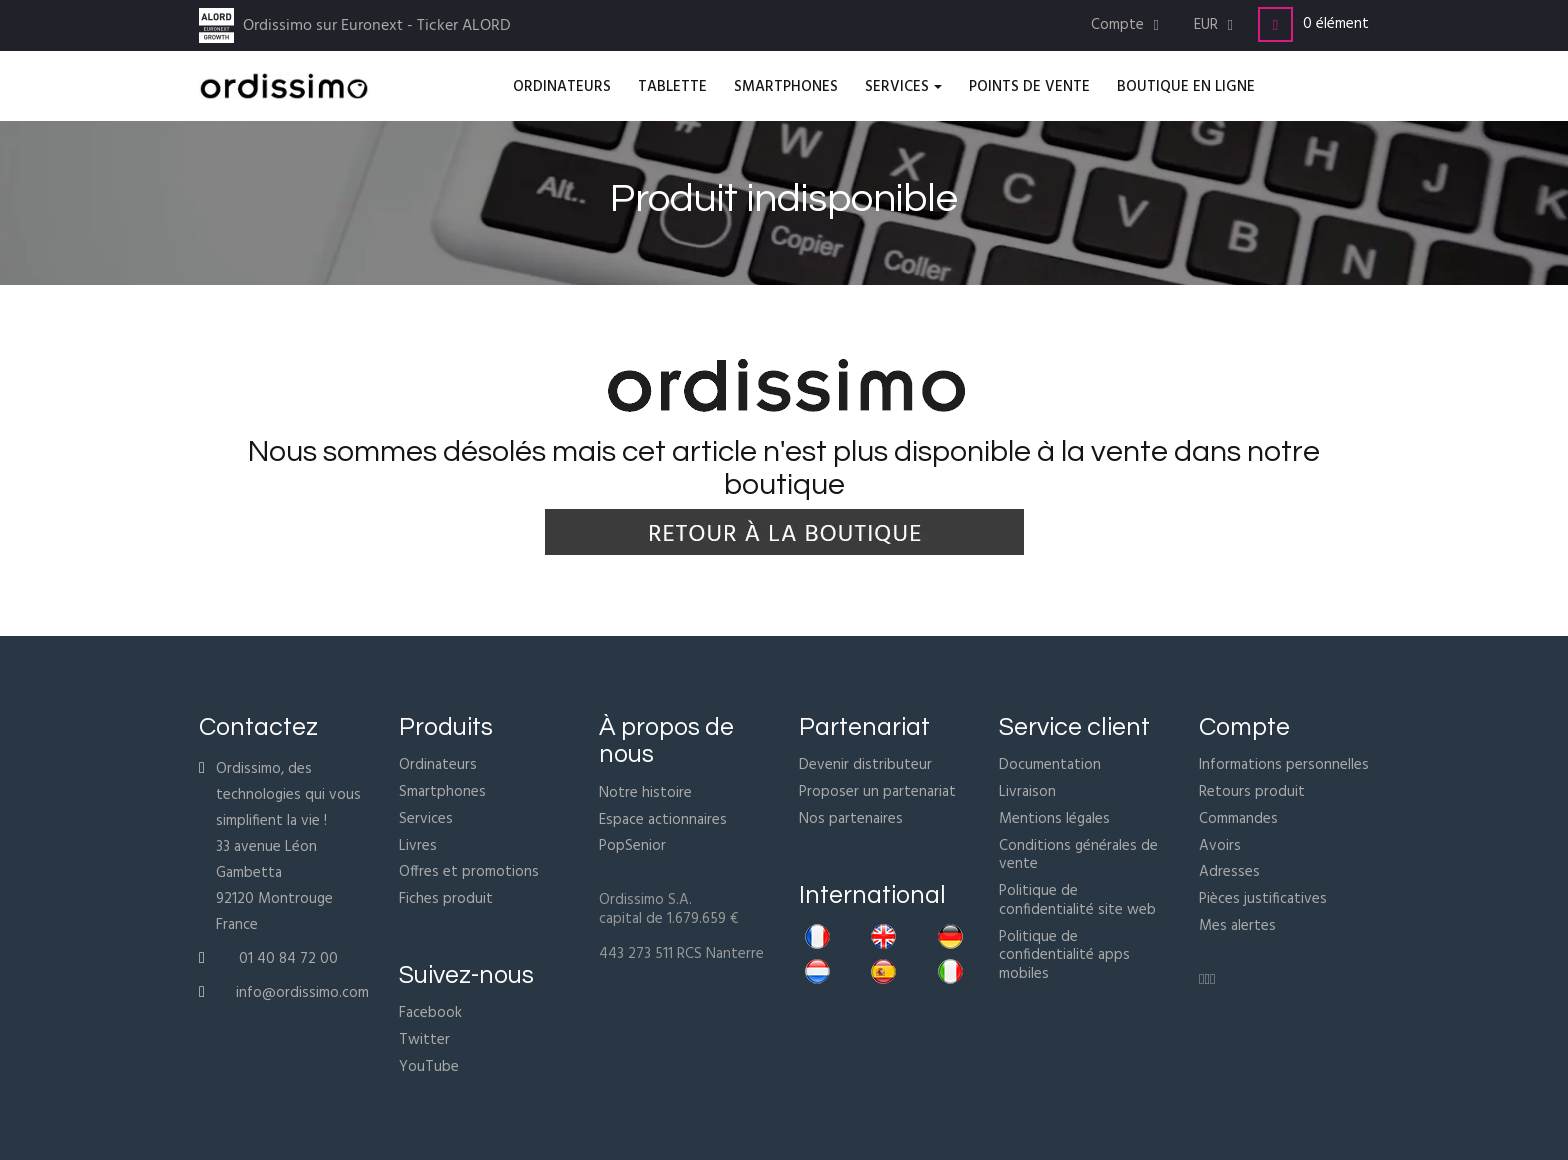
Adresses (1229, 872)
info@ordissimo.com (302, 993)
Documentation (1050, 765)
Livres (418, 846)
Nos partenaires (851, 819)
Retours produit (1252, 792)
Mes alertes (1237, 926)
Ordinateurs (438, 765)
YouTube (429, 1067)
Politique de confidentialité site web (1077, 900)
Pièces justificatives (1263, 899)
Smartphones (442, 792)
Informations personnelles (1284, 765)
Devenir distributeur (865, 765)
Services (426, 819)
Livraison (1027, 792)
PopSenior (632, 846)
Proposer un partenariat (877, 792)
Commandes (1238, 819)
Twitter (424, 1040)
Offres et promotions (469, 872)
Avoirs (1220, 846)
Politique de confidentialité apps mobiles (1064, 956)
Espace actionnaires (663, 820)
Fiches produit (446, 899)
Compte (1244, 727)
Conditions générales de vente (1078, 855)
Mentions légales (1054, 819)
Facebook (430, 1013)
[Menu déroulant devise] (1216, 25)
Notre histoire (645, 793)
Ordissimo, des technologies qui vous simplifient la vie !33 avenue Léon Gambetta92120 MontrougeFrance (288, 847)
